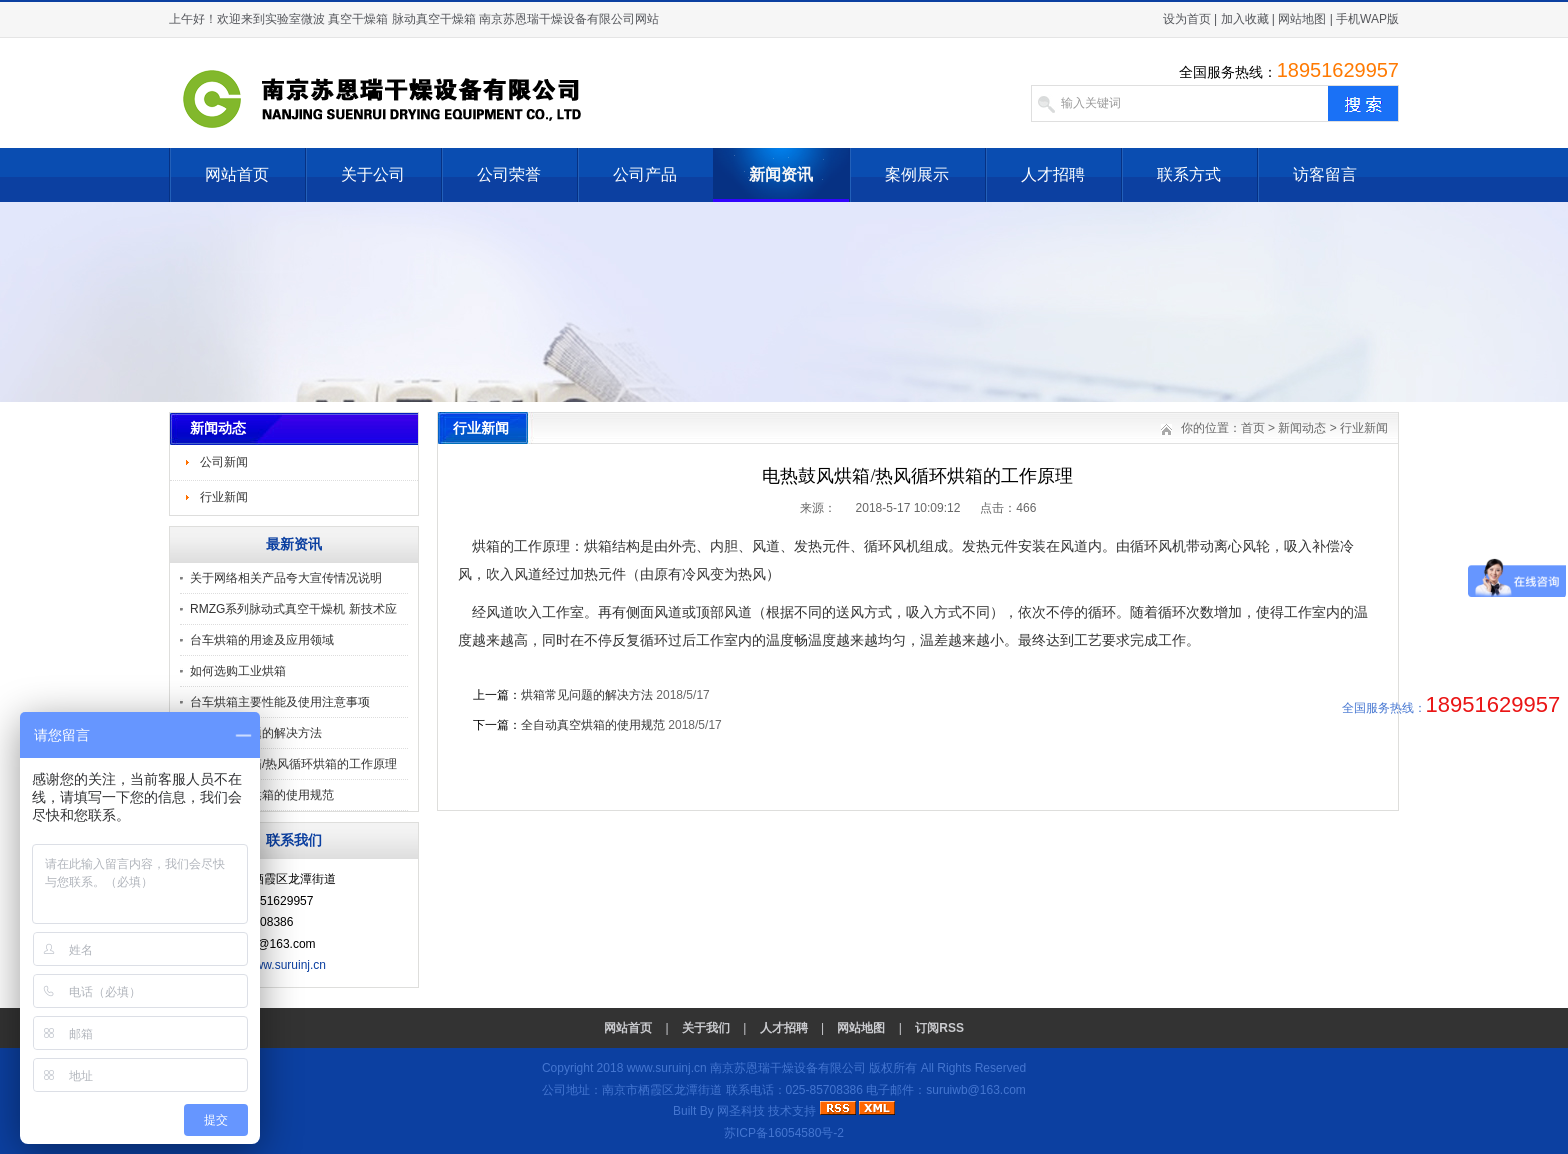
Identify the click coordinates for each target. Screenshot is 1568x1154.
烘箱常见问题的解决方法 (587, 695)
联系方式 (1189, 174)
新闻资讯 (781, 174)
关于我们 (706, 1028)
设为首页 (1187, 19)
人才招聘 (1053, 174)
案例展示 (917, 174)
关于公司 (373, 174)
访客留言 (1325, 174)
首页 (1253, 428)
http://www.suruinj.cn (271, 965)
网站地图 (1302, 19)
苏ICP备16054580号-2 (784, 1133)
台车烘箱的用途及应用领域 (262, 640)
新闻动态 (1302, 428)
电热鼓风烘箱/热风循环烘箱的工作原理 (293, 764)
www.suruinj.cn (667, 1068)
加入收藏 (1245, 19)
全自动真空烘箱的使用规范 (262, 795)
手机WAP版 (1367, 19)
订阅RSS (939, 1028)
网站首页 (237, 174)
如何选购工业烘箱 (238, 671)
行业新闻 (224, 497)
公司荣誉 (509, 174)
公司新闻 (224, 462)
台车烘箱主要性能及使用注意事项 (280, 702)
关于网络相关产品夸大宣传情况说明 (286, 578)
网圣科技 (741, 1111)
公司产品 (645, 174)
